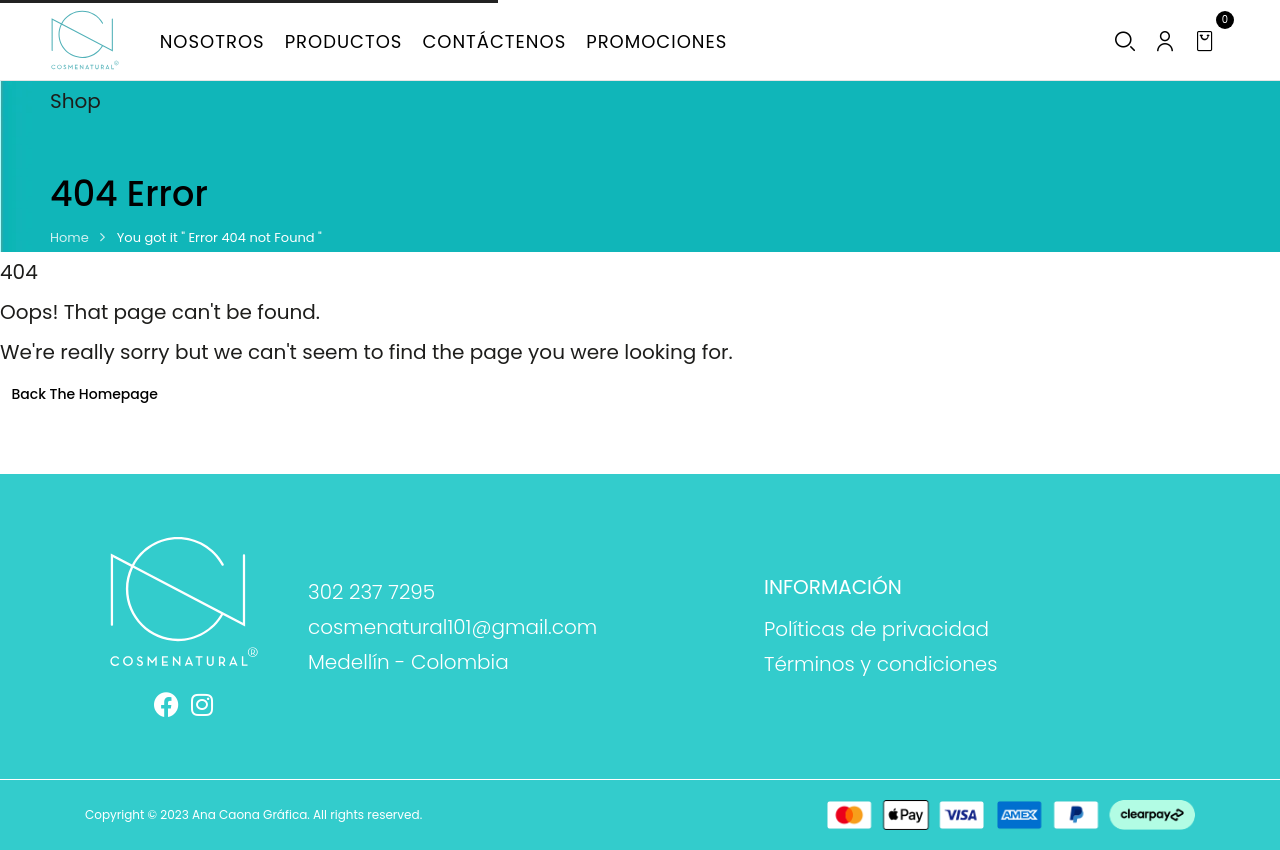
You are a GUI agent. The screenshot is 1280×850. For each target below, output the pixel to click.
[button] (1207, 41)
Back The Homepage (85, 394)
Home (69, 237)
